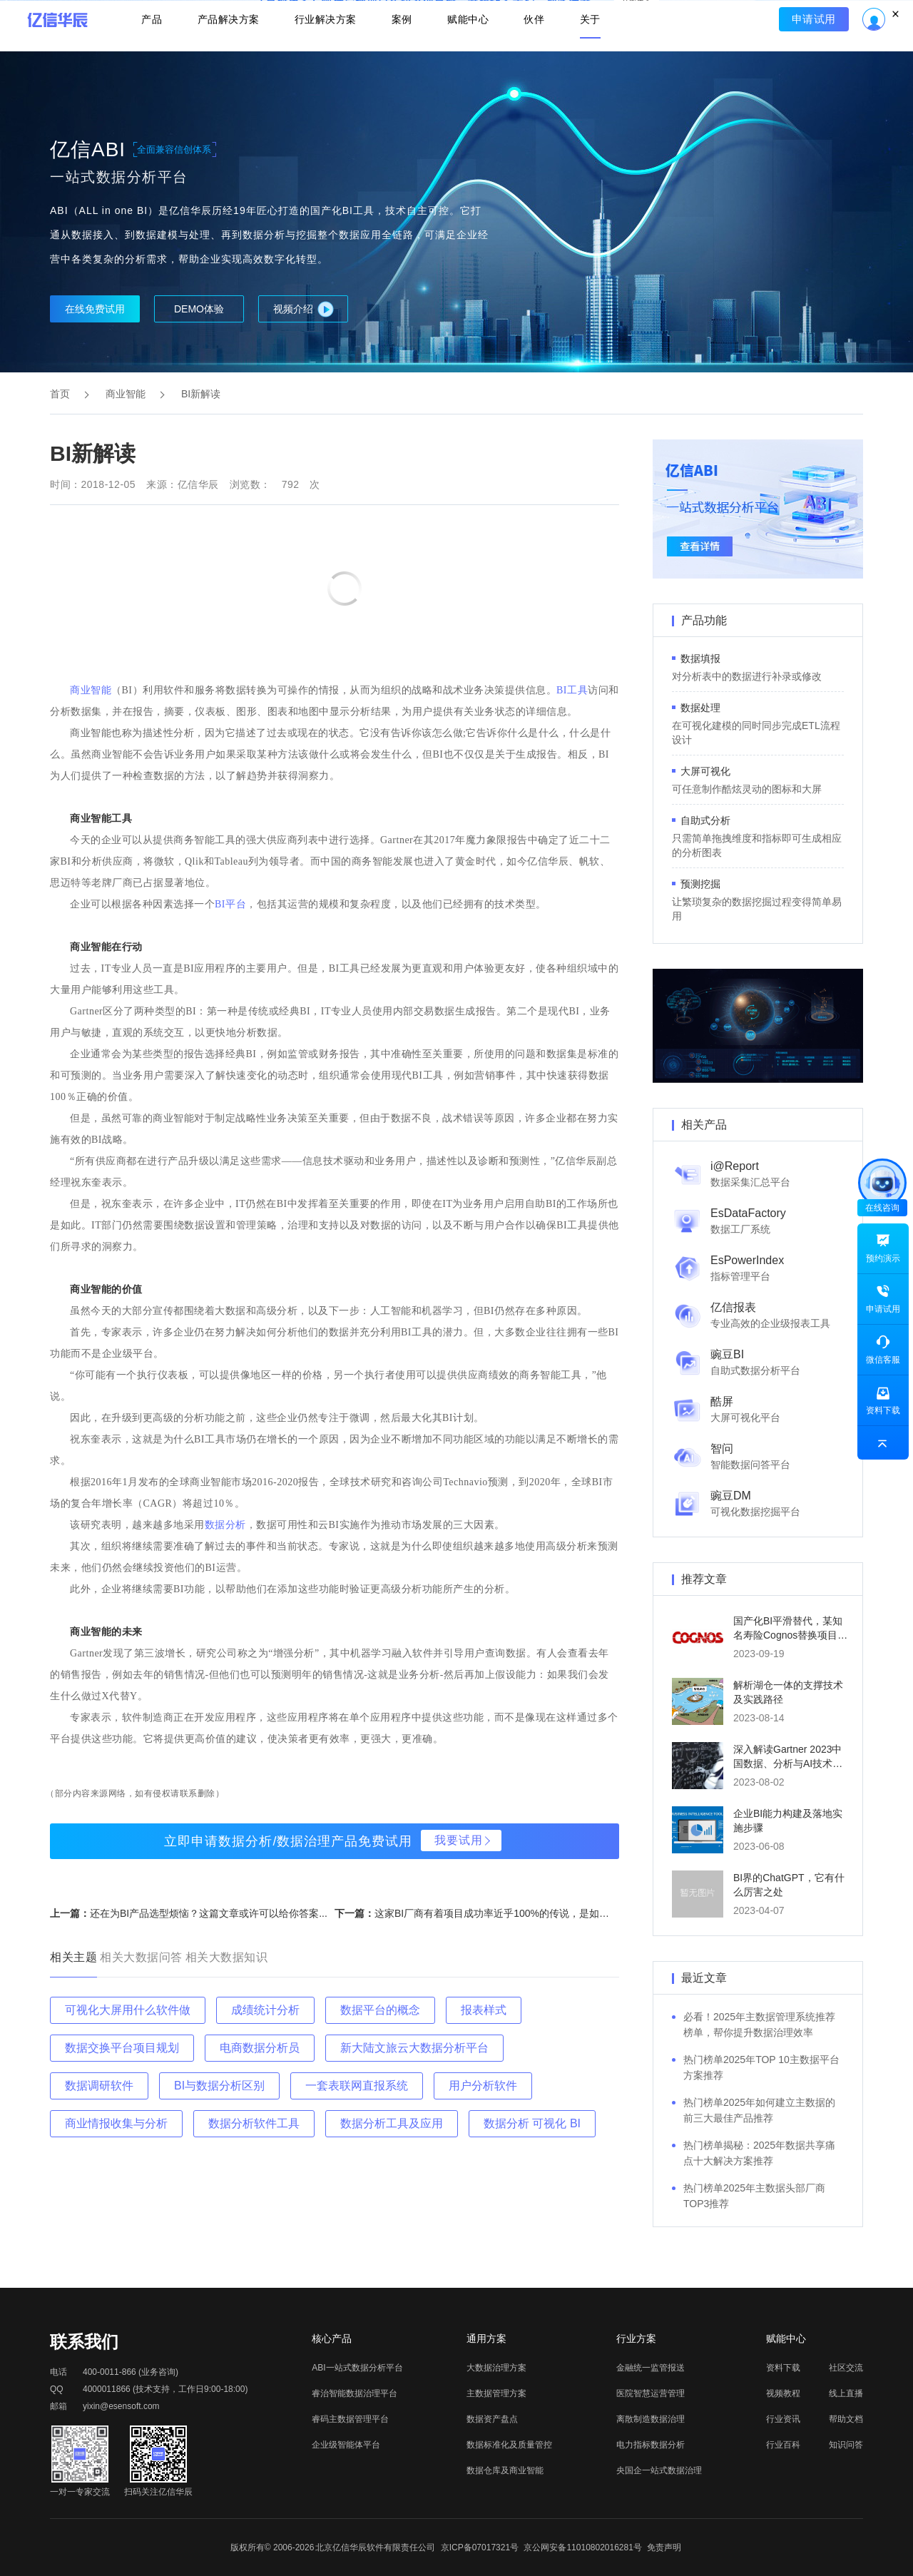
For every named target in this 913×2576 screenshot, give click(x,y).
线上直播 (846, 2393)
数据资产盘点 (492, 2419)
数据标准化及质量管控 (509, 2445)
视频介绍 (303, 309)
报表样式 (483, 2010)
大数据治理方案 (496, 2368)
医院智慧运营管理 (650, 2393)
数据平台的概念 (380, 2010)
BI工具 (572, 690)
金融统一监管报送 (650, 2368)
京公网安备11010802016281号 (582, 2547)
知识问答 (846, 2445)
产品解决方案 (225, 54)
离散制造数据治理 (650, 2419)
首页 (60, 393)
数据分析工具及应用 (391, 2123)
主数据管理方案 (496, 2393)
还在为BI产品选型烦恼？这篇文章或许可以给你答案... (208, 1913)
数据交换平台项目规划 (122, 2048)
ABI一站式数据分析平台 (357, 2368)
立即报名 (456, 14)
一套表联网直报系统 (356, 2085)
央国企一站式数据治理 (659, 2470)
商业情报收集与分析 (116, 2123)
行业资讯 (783, 2419)
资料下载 (783, 2368)
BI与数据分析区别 (219, 2085)
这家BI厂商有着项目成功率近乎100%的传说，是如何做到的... (511, 1913)
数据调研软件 (99, 2085)
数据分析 (225, 1524)
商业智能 (126, 393)
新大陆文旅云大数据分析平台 (414, 2048)
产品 (147, 54)
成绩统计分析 (265, 2010)
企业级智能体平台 (346, 2445)
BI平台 (230, 904)
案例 (402, 54)
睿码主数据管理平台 (350, 2419)
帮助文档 (846, 2419)
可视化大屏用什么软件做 (127, 2010)
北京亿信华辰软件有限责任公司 (375, 2547)
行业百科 (783, 2445)
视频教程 (783, 2393)
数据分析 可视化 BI (532, 2123)
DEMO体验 (199, 309)
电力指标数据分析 (650, 2445)
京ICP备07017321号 (480, 2547)
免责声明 (664, 2547)
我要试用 (458, 1840)
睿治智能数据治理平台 (354, 2393)
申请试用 (818, 54)
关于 (594, 54)
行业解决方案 (324, 54)
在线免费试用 (95, 309)
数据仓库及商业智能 (505, 2470)
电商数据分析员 (260, 2048)
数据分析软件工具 (254, 2123)
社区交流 (846, 2368)
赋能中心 (469, 54)
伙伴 (537, 54)
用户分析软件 (483, 2085)
